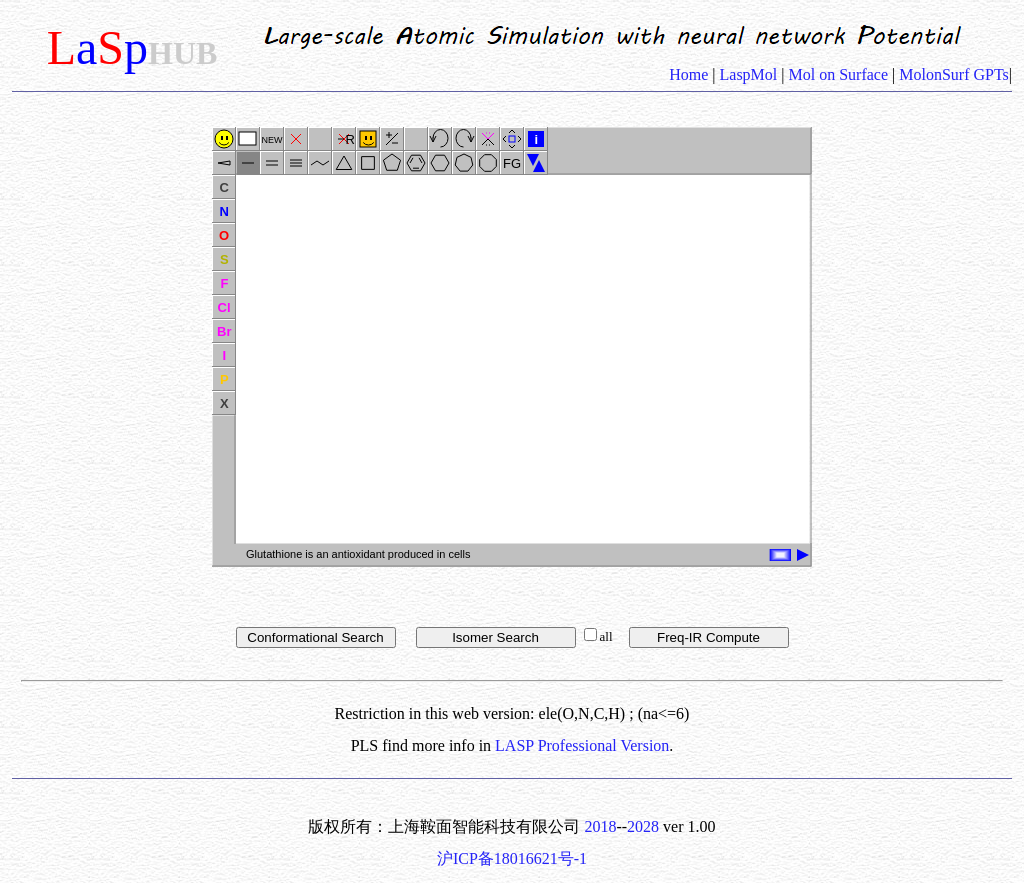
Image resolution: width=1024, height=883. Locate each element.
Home (690, 74)
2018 (600, 826)
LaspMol (749, 74)
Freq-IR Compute (708, 637)
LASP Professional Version (582, 745)
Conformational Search (315, 637)
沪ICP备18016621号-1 (512, 858)
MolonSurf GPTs (952, 74)
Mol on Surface (839, 74)
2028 (643, 826)
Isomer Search (495, 637)
